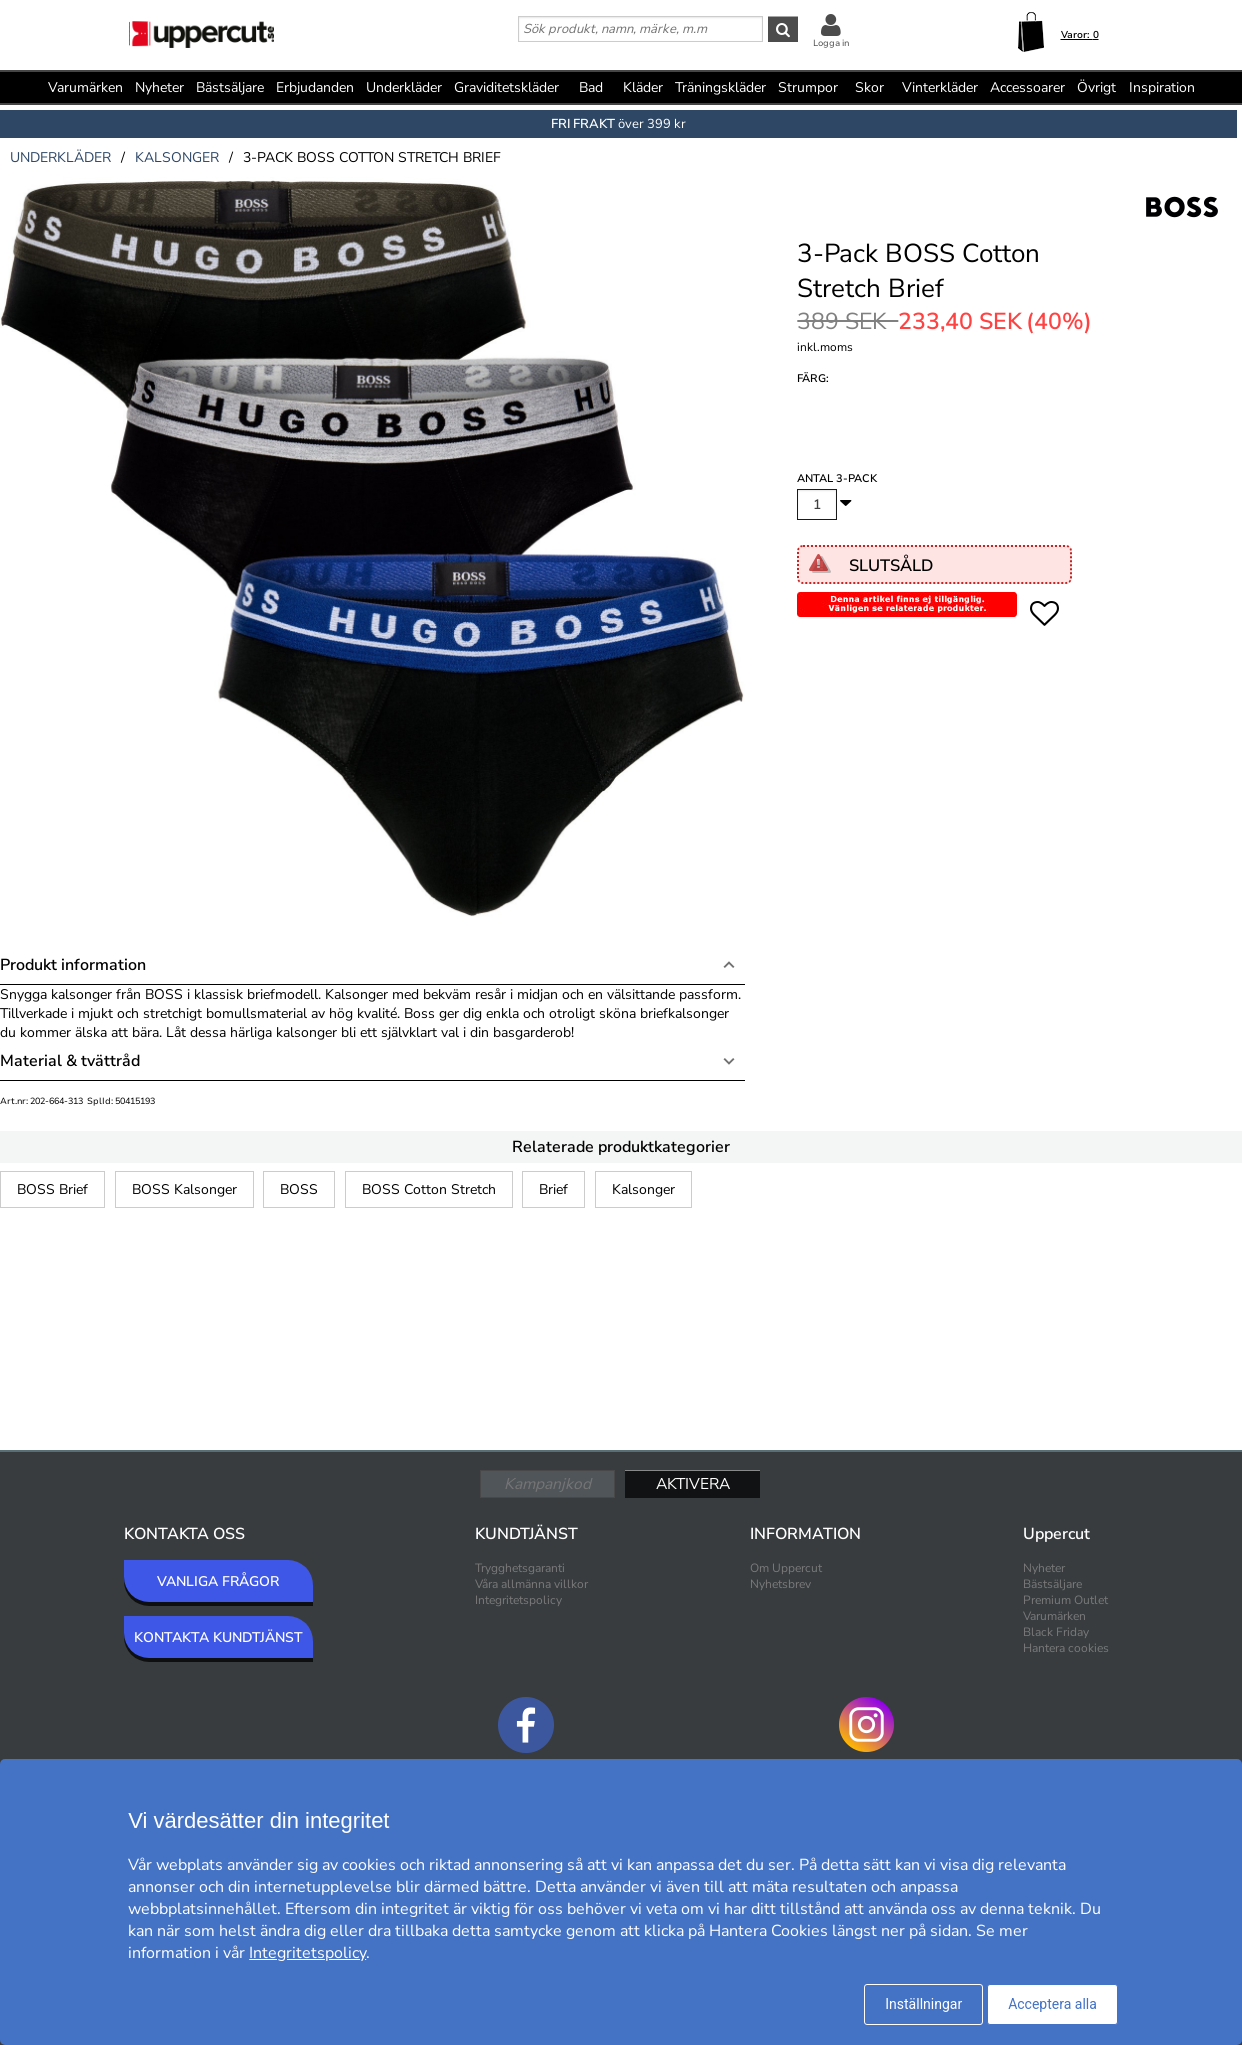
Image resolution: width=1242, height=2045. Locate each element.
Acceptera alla (1052, 2004)
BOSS (299, 1189)
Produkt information (73, 965)
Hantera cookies (1066, 1648)
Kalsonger (643, 1189)
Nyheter (159, 87)
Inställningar (923, 2004)
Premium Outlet (1065, 1600)
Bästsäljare (230, 87)
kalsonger (177, 157)
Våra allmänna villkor (531, 1584)
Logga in (831, 43)
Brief (553, 1189)
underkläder (60, 157)
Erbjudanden (315, 87)
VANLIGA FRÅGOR (218, 1581)
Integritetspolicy (518, 1600)
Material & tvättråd (70, 1061)
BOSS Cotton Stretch (429, 1189)
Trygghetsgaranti (520, 1568)
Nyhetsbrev (780, 1584)
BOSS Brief (52, 1189)
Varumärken (85, 87)
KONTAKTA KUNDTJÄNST (218, 1637)
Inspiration (1162, 87)
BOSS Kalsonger (184, 1189)
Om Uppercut (786, 1568)
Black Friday (1056, 1632)
